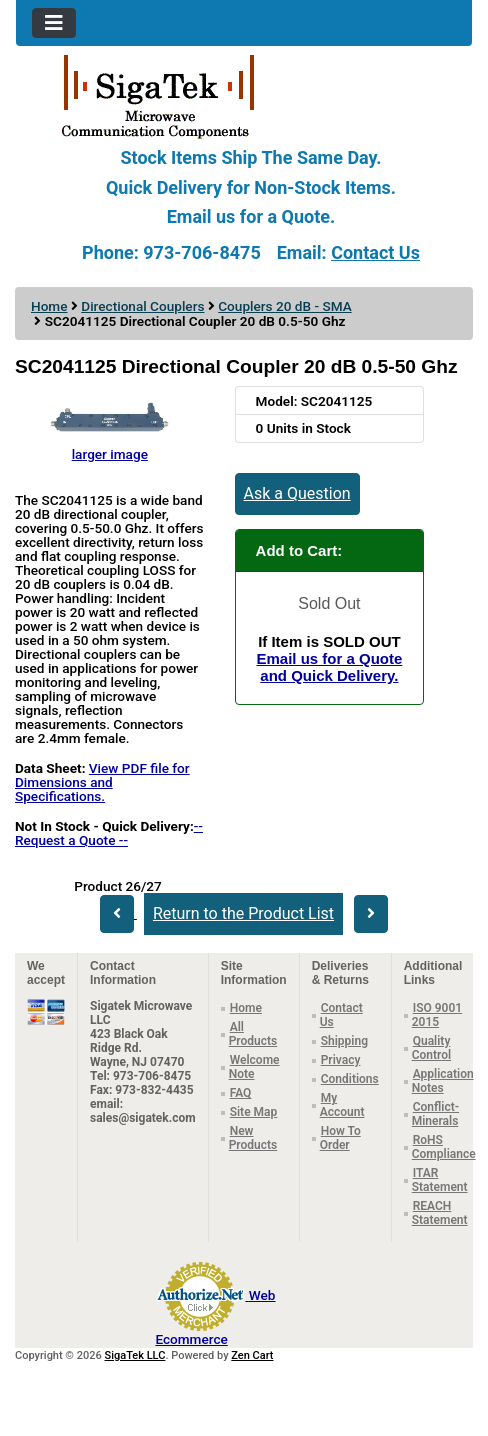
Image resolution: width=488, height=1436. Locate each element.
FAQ (241, 1093)
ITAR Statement (440, 1180)
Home (49, 306)
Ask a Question (297, 493)
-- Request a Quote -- (109, 833)
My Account (342, 1105)
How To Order (340, 1138)
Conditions (350, 1079)
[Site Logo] (244, 95)
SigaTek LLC (135, 1355)
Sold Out (329, 603)
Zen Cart (252, 1355)
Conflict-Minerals (435, 1114)
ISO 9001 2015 (437, 1015)
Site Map (254, 1112)
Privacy (341, 1060)
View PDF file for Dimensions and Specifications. (102, 782)
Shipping (344, 1041)
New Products (253, 1138)
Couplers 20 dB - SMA (284, 306)
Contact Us (375, 252)
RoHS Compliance (444, 1147)
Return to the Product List (243, 913)
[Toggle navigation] (54, 23)
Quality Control (431, 1048)
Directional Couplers (142, 306)
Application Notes (443, 1081)
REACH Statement (440, 1213)
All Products (253, 1034)
